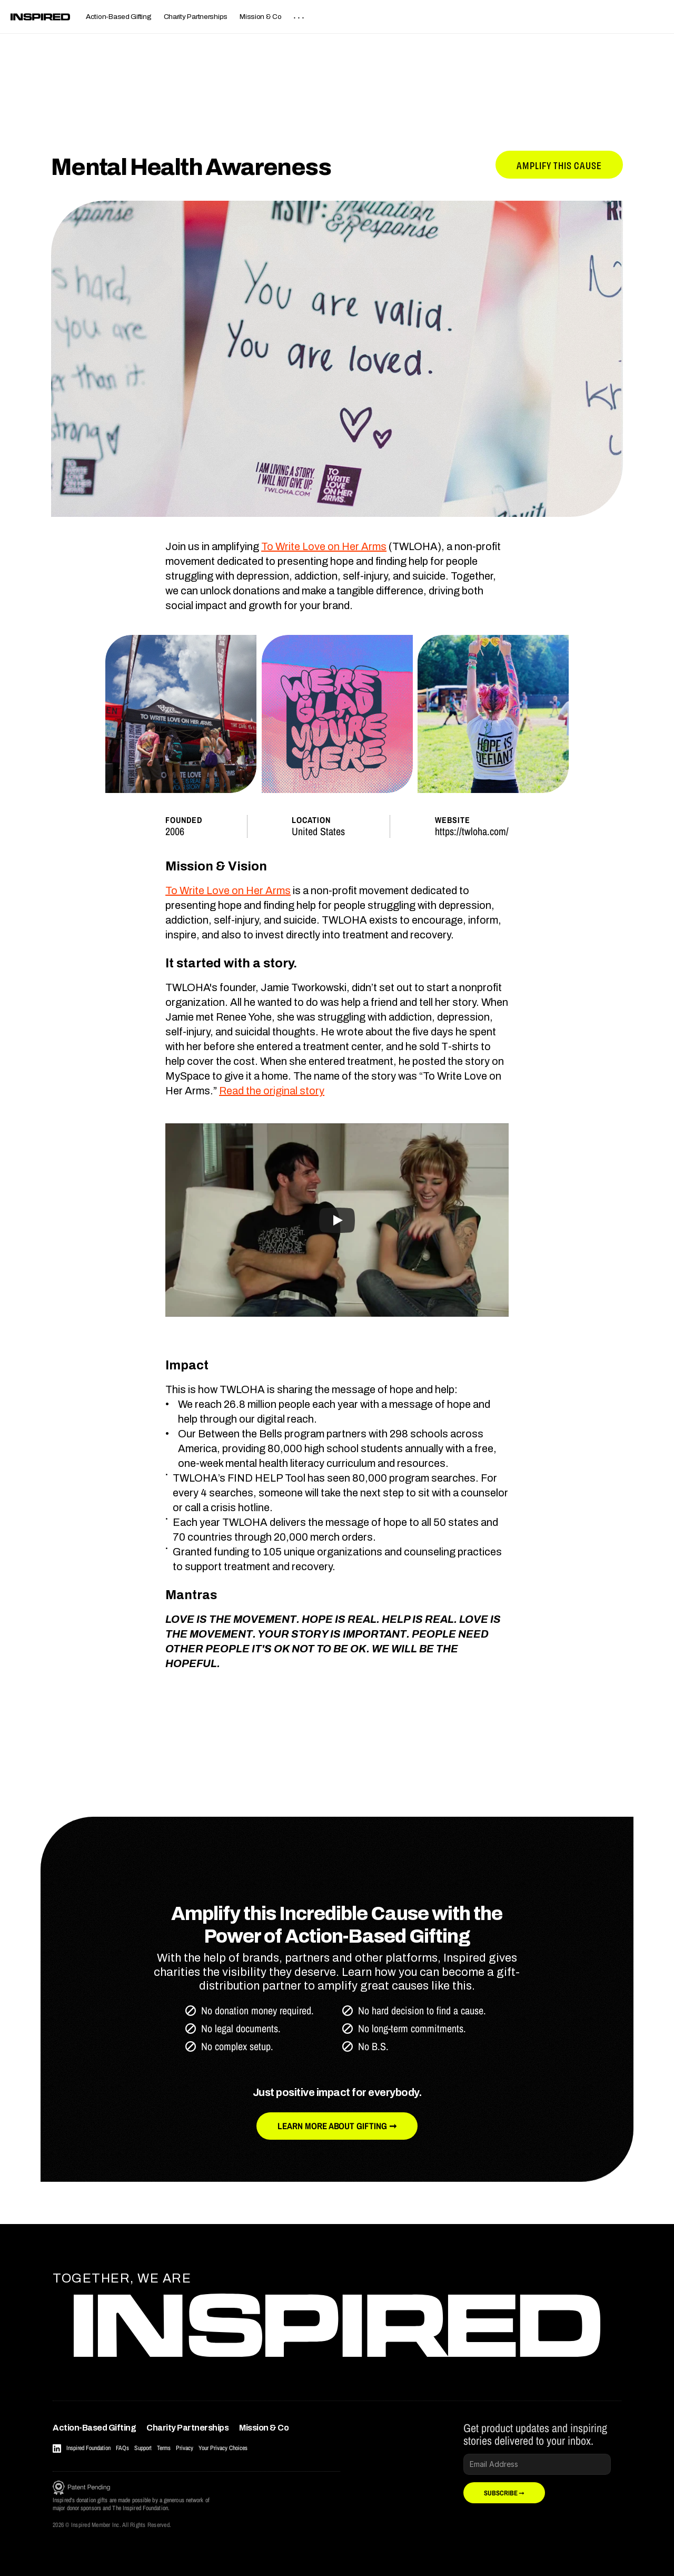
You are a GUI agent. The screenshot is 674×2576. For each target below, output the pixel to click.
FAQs (122, 2448)
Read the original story (271, 1091)
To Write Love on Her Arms (323, 546)
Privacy (184, 2448)
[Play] (337, 1220)
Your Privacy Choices (223, 2448)
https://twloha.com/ (472, 831)
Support (143, 2448)
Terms (164, 2448)
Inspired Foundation (88, 2448)
